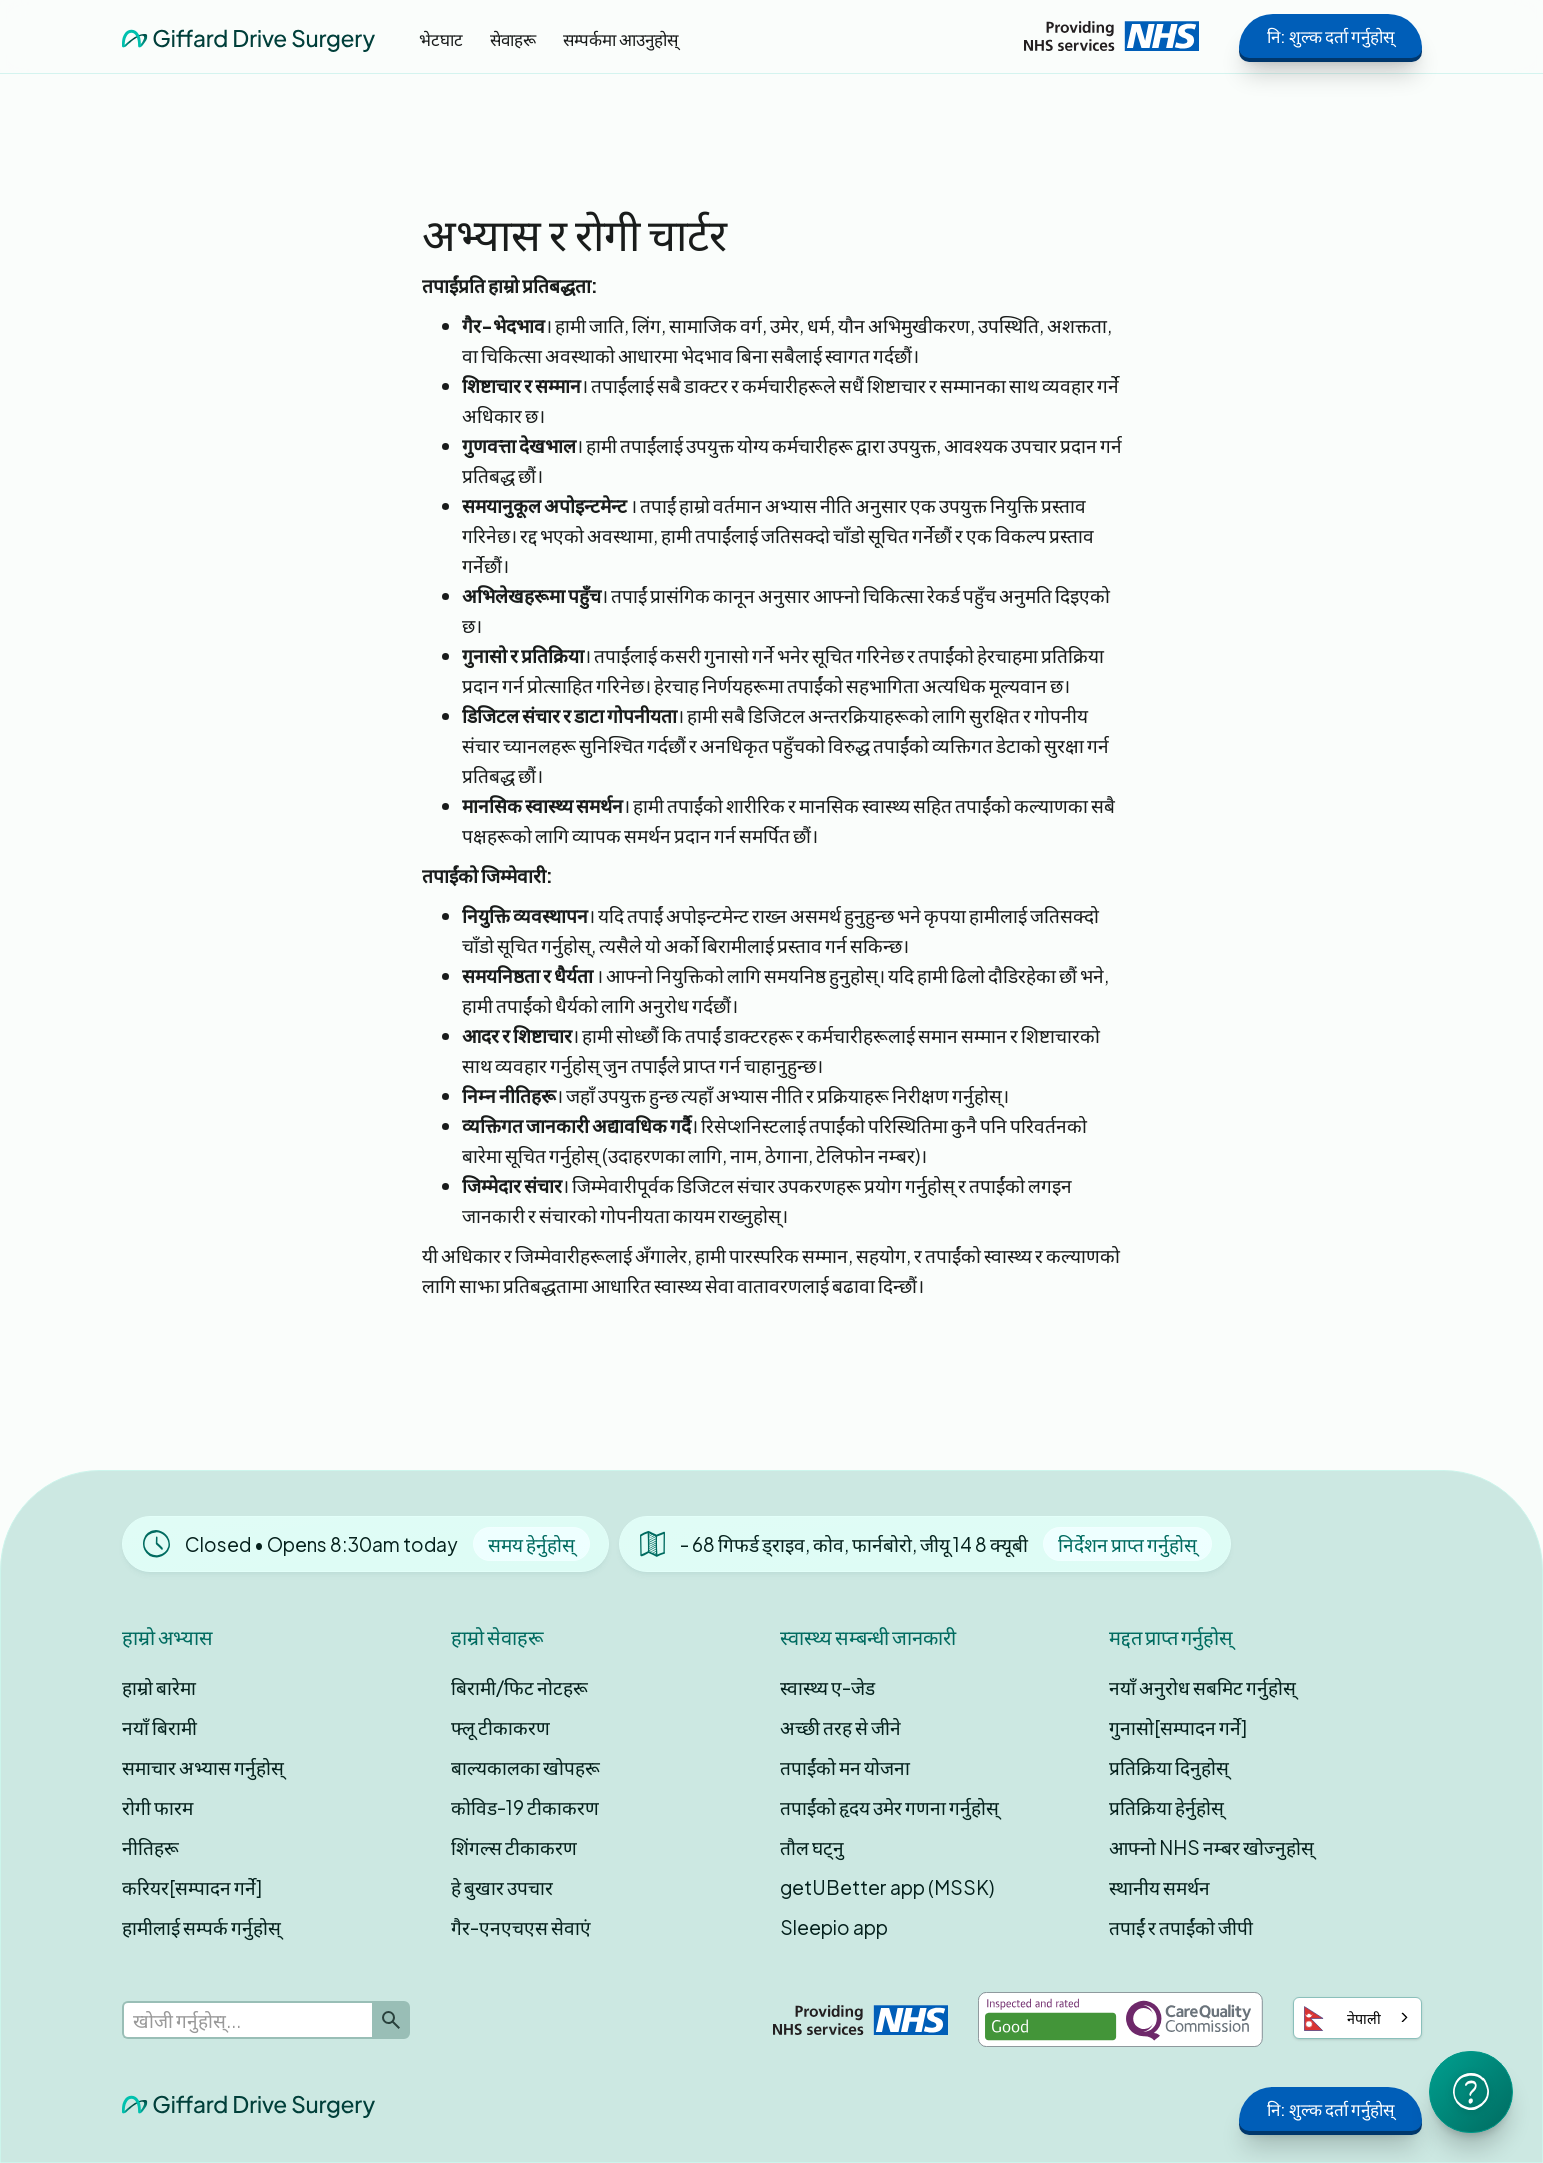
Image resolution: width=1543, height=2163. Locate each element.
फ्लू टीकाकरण (500, 1727)
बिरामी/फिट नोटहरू (519, 1687)
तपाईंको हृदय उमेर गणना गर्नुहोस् (889, 1807)
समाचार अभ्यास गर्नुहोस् (203, 1767)
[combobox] (1357, 2018)
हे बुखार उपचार (502, 1887)
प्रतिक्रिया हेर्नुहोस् (1166, 1807)
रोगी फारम (157, 1807)
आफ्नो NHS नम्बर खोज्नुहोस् (1211, 1847)
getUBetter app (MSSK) (887, 1887)
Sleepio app (834, 1927)
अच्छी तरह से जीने (840, 1727)
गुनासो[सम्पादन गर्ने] (1178, 1727)
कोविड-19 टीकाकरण (525, 1807)
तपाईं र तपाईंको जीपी (1181, 1927)
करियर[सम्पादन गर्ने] (192, 1887)
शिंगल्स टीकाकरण (514, 1847)
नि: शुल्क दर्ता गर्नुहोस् (1330, 36)
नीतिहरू (150, 1847)
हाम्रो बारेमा (159, 1687)
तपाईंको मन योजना (845, 1767)
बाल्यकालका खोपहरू (525, 1767)
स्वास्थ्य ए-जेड (827, 1687)
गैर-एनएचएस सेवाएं (521, 1927)
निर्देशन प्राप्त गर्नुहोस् (1127, 1544)
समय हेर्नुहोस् (531, 1544)
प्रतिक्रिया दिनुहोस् (1169, 1767)
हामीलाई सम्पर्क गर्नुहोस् (201, 1927)
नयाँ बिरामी (159, 1727)
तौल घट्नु (812, 1847)
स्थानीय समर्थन (1159, 1887)
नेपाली (1342, 2018)
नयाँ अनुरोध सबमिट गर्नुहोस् (1202, 1687)
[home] (248, 35)
